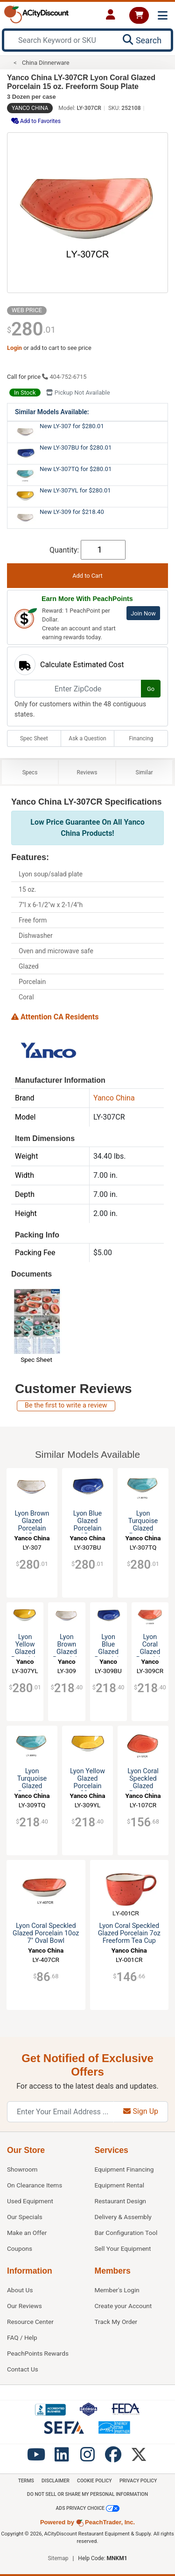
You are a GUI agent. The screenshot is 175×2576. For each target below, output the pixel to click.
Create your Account (123, 2306)
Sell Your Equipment (123, 2248)
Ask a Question (87, 738)
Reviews (87, 772)
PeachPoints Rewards (38, 2353)
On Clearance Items (34, 2185)
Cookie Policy (94, 2481)
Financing (141, 738)
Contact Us (22, 2369)
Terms (26, 2481)
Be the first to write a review (66, 1405)
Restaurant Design (121, 2201)
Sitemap (58, 2558)
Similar (144, 772)
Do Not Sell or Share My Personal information (87, 2494)
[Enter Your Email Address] (60, 2111)
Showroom (22, 2169)
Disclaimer (56, 2481)
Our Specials (24, 2217)
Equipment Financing (124, 2169)
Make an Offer (27, 2232)
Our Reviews (24, 2306)
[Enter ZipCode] (77, 688)
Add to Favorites (36, 120)
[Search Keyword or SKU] (61, 40)
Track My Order (116, 2321)
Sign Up (140, 2111)
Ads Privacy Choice (87, 2508)
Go (150, 688)
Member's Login (117, 2290)
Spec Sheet (34, 738)
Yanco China (30, 108)
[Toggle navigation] (162, 15)
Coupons (19, 2248)
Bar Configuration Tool (126, 2232)
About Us (20, 2290)
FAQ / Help (22, 2337)
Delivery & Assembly (123, 2217)
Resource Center (30, 2321)
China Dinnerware (46, 62)
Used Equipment (30, 2201)
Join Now (143, 613)
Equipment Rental (119, 2185)
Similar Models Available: (52, 412)
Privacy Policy (138, 2481)
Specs (30, 772)
